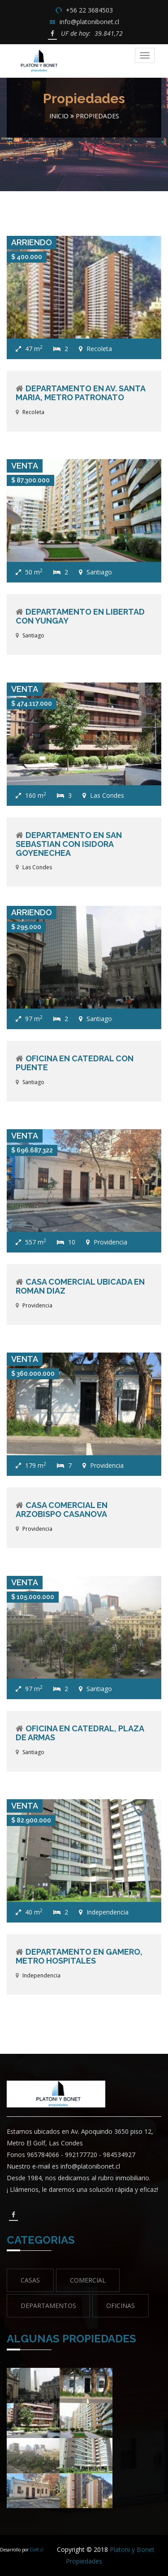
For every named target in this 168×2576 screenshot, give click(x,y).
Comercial (88, 2280)
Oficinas (120, 2305)
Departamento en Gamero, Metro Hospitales (79, 1956)
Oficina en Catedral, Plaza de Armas (80, 1733)
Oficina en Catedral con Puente (75, 1063)
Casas (30, 2280)
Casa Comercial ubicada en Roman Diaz (80, 1286)
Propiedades (97, 116)
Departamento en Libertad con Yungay (80, 616)
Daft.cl (36, 2550)
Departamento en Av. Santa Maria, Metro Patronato (80, 393)
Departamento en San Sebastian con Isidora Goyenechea (69, 844)
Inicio (59, 116)
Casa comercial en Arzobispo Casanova (62, 1509)
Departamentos (48, 2305)
